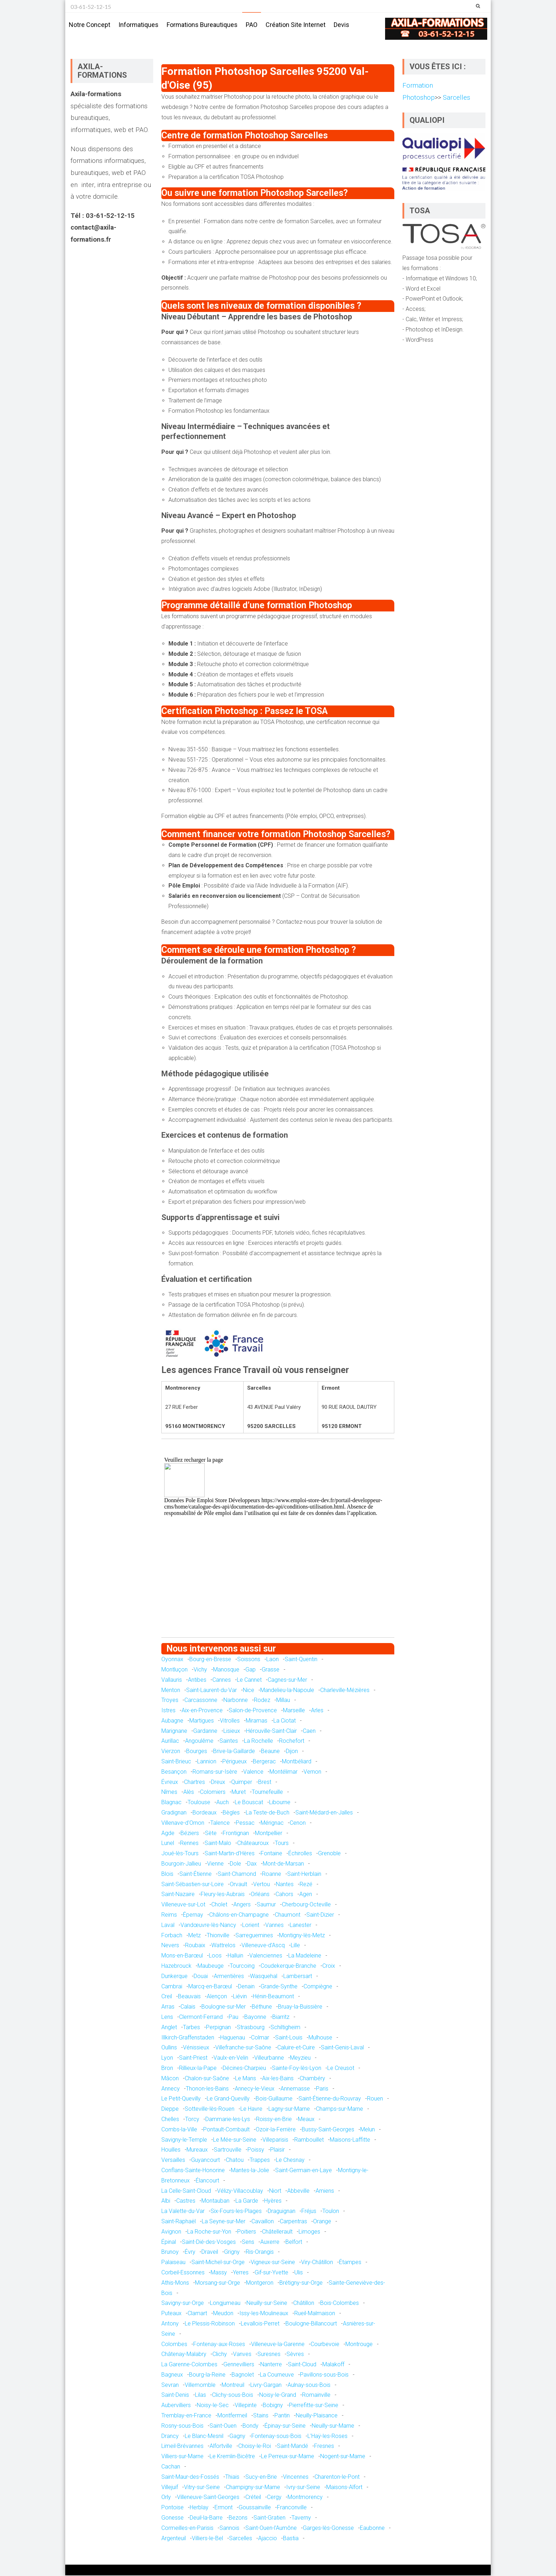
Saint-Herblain (304, 1874)
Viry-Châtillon (317, 2262)
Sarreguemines (254, 1936)
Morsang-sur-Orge (217, 2283)
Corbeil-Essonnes (183, 2273)
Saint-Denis (175, 2395)
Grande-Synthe (279, 1987)
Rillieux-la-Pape (198, 2068)
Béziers (189, 1833)
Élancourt (207, 2181)
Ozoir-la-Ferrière (276, 2130)
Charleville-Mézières (344, 1690)
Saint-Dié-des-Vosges (209, 2242)
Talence (220, 1823)
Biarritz (280, 2017)
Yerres (241, 2273)
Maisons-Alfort (344, 2487)
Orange (322, 2222)
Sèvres (295, 2354)
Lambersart (297, 1976)
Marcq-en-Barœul (210, 1987)
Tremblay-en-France (186, 2416)
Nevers (170, 1946)
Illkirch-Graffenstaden (187, 2038)
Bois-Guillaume (274, 2099)
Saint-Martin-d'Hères (230, 1854)
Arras (167, 2007)
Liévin (240, 1997)
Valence (253, 1772)
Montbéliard (296, 1762)
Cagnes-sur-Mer (287, 1680)
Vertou (261, 1885)
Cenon (298, 1823)
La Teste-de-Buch (267, 1813)
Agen (305, 1894)
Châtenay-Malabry (183, 2354)
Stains (260, 2416)
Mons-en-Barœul (182, 1956)
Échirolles (300, 1854)
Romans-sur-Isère (215, 1772)
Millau (283, 1700)
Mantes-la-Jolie (250, 2171)
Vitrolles (230, 1721)
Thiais (232, 2477)
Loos (215, 1956)
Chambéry (312, 2079)
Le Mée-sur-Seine (234, 2140)
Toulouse (199, 1803)
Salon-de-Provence (253, 1711)
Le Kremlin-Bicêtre (232, 2457)
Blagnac (171, 1803)
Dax (252, 1864)
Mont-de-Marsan (283, 1864)
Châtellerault (277, 2232)
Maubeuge (211, 1966)
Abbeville (298, 2191)
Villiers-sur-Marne (182, 2457)
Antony (170, 2324)
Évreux (169, 1782)
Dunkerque (174, 1976)
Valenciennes (265, 1956)
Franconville (292, 2508)
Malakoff (333, 2365)
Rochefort (291, 1741)
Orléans (260, 1894)
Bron (167, 2068)
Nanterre (271, 2365)
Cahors (284, 1894)
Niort (275, 2191)
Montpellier (268, 1833)
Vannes (274, 1925)
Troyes (169, 1700)
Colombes (174, 2344)
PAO (251, 24)
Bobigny (273, 2405)
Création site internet (296, 24)
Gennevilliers (238, 2365)
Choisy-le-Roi (254, 2446)
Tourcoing (242, 1966)
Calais (187, 2007)
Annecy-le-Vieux (254, 2089)
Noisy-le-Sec (213, 2405)
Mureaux (197, 2150)
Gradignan (174, 1813)
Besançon (174, 1772)
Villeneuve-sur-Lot (183, 1905)
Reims (169, 1915)
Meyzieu (300, 2058)
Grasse (270, 1670)
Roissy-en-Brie (274, 2119)
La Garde (246, 2201)
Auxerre (269, 2242)
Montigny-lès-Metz (302, 1936)
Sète (211, 1833)
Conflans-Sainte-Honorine (193, 2171)
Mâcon (170, 2079)
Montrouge (359, 2344)
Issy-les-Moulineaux (263, 2314)
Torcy (192, 2119)
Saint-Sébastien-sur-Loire (192, 1885)
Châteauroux (253, 1843)
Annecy (170, 2089)
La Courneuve (277, 2375)
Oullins (169, 2048)
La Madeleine (304, 1956)
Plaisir (277, 2150)
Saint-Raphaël (178, 2222)
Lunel (167, 1843)
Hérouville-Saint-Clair (271, 1731)
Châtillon (303, 2303)
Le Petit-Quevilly (181, 2099)
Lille (295, 1946)
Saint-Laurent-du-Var (211, 1690)
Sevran (170, 2385)
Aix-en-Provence (202, 1711)
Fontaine (271, 1854)
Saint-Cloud (302, 2365)
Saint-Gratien (269, 2518)
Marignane (174, 1731)
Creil (166, 1997)
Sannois (229, 2528)
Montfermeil (232, 2416)
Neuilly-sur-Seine (266, 2303)
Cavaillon (262, 2222)
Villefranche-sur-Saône (243, 2048)
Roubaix (195, 1946)
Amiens (325, 2191)
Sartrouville (227, 2150)
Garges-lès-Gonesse (328, 2528)
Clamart (197, 2314)
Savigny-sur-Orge (182, 2303)
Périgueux (234, 1762)
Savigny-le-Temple (184, 2140)
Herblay (199, 2508)
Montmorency (305, 2497)
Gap (250, 1670)
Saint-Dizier (320, 1915)
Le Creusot (340, 2068)
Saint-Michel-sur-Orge (218, 2262)
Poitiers (246, 2232)
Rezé (306, 1885)
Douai (201, 1976)
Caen (309, 1731)
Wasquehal (263, 1976)
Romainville (316, 2395)
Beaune (270, 1751)
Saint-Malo (218, 1843)
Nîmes (169, 1792)
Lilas (200, 2395)
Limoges (309, 2232)
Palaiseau (173, 2262)
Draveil (209, 2252)
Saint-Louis (288, 2038)
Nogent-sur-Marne (342, 2457)
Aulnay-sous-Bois (309, 2385)
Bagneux (172, 2375)
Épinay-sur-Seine (285, 2426)
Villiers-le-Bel (207, 2539)
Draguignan (281, 2211)
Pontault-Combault (226, 2130)
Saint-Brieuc (176, 1762)
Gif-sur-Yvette (271, 2273)
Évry (190, 2252)
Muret (239, 1792)
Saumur (266, 1905)
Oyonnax (172, 1660)
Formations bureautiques (202, 24)
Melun (367, 2130)
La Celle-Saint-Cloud (186, 2191)
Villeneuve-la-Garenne (278, 2344)
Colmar (260, 2038)
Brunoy (170, 2252)
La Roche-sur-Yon (209, 2232)
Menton (170, 1690)
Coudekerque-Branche (288, 1966)
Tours (282, 1843)
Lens (167, 2017)
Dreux (218, 1782)
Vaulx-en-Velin (230, 2058)
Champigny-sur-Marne (253, 2487)
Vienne (215, 1864)
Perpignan (218, 2028)
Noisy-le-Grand (277, 2395)
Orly (166, 2497)
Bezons (238, 2518)
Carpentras (293, 2222)
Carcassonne (200, 1700)
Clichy (219, 2354)
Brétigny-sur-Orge (301, 2283)
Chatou (235, 2160)
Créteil (253, 2497)
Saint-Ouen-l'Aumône (271, 2528)
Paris (322, 2089)
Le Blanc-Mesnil (204, 2436)
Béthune (262, 2007)
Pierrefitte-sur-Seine (313, 2405)
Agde (167, 1833)
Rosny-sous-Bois (182, 2426)
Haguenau (232, 2038)
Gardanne (205, 1731)
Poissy (256, 2150)
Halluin (235, 1956)
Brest (264, 1782)
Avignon (171, 2232)
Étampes (350, 2262)
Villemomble (200, 2385)
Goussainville (255, 2508)
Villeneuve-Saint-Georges (208, 2497)
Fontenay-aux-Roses (219, 2344)
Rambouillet (309, 2140)
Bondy (250, 2426)
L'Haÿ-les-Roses (327, 2436)
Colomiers (213, 1792)
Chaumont (287, 1915)
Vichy (200, 1670)
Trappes (260, 2160)
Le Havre (251, 2109)
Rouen (375, 2099)
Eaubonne (372, 2528)
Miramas (256, 1721)
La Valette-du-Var (183, 2211)
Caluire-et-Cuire (296, 2048)
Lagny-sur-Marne (289, 2109)
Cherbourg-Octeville (306, 1905)
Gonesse (172, 2518)
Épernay (193, 1915)
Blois (167, 1874)
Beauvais (189, 1997)
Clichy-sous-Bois (232, 2395)
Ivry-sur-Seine (303, 2487)
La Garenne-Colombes (189, 2365)
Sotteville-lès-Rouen (209, 2109)
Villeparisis (275, 2140)
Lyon (167, 2058)
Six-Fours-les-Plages (236, 2211)
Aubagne (172, 1721)
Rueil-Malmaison (314, 2314)
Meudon (223, 2314)
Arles (317, 1711)
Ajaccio (267, 2539)
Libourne (279, 1803)
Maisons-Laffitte (350, 2140)
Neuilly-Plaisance (317, 2416)
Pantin (282, 2416)
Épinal (168, 2242)
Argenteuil (173, 2539)
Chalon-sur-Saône (207, 2079)
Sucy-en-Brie (261, 2477)
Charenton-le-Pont (337, 2477)
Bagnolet (243, 2375)
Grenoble (329, 1854)
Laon (272, 1660)
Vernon (312, 1772)
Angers (242, 1905)
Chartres (194, 1782)
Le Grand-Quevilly (228, 2099)
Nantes (285, 1885)
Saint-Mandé (292, 2446)
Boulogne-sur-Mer (223, 2007)
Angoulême (199, 1741)
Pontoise (172, 2508)
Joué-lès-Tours (180, 1854)
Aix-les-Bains (278, 2079)
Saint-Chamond (237, 1874)
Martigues (201, 1721)
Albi (165, 2201)
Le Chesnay (290, 2160)
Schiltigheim (285, 2028)
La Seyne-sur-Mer (223, 2222)
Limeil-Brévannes (182, 2446)
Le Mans (245, 2079)
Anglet (169, 2028)
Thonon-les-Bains (207, 2089)
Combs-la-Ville (179, 2130)
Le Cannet (249, 1680)
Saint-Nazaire (178, 1894)
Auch (222, 1803)
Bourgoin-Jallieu (181, 1864)
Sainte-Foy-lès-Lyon (296, 2068)
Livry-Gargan (266, 2385)
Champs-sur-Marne (339, 2109)
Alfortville (221, 2446)
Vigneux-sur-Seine (273, 2262)
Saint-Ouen (223, 2426)
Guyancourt (205, 2160)
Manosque (226, 1670)
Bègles (231, 1813)
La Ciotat (284, 1721)
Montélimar (283, 1772)
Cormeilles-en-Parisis (187, 2528)
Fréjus (308, 2211)
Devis (341, 24)
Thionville (218, 1936)
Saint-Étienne (195, 1874)
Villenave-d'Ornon (182, 1823)
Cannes (221, 1680)
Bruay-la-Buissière (300, 2007)
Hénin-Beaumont (273, 1997)
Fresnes (324, 2446)
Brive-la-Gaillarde (234, 1751)
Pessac (245, 1823)
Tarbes (191, 2028)
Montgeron (259, 2283)
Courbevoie (325, 2344)
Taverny (301, 2518)
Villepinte (246, 2405)
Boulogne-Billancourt (311, 2324)
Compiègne (318, 1987)
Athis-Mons (175, 2283)
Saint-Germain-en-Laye (303, 2171)
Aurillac (170, 1741)
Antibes (197, 1680)
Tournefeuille (267, 1792)
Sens (248, 2242)
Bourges (196, 1751)
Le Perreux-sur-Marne (287, 2457)
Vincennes (295, 2477)
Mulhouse (320, 2038)
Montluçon (174, 1670)
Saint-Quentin (301, 1660)
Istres (168, 1711)
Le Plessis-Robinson (210, 2324)
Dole (235, 1864)
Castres (185, 2201)
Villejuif (169, 2487)
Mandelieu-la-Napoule (287, 1690)
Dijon (292, 1751)
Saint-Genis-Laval (342, 2048)
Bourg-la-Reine (207, 2375)
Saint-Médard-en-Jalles (324, 1813)
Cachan (170, 2467)
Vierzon (170, 1751)
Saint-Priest (193, 2058)
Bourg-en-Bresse (210, 1660)
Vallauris (171, 1680)
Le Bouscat (249, 1803)
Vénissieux (196, 2048)
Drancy (170, 2436)
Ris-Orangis (260, 2252)
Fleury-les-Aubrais (223, 1894)
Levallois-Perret (260, 2324)
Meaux (306, 2119)
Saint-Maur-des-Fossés (190, 2477)
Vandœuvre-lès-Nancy (208, 1925)
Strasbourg (251, 2028)
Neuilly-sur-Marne (333, 2426)
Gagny (237, 2436)
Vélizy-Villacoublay (240, 2191)
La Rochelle (258, 1741)
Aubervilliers (176, 2405)
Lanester (300, 1925)
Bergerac (264, 1762)
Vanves (242, 2354)
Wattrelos (223, 1946)
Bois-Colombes (339, 2303)
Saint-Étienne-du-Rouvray (330, 2099)
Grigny (232, 2252)
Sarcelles (240, 2539)
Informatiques (138, 24)
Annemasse (295, 2089)
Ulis (298, 2273)
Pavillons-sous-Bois (324, 2375)
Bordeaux (205, 1813)
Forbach (171, 1936)
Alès (188, 1792)
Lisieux (231, 1731)
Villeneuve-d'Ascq (263, 1946)
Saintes (228, 1741)
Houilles (170, 2150)
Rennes (189, 1843)
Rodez (262, 1700)
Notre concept (89, 24)
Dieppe (170, 2109)
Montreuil (233, 2385)
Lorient (250, 1925)
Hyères (273, 2201)
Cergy (274, 2497)
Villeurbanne (269, 2058)
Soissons (248, 1660)
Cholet (219, 1905)
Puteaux (171, 2314)
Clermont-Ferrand (201, 2017)
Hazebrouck (176, 1966)
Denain (246, 1987)
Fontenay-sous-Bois (276, 2436)
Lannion (206, 1762)
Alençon (217, 1997)
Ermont (224, 2508)
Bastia (291, 2539)
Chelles (170, 2119)
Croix (328, 1966)
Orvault (238, 1885)
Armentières (229, 1976)
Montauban (215, 2201)
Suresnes (268, 2354)
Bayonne (255, 2017)
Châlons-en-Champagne (239, 1915)
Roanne (271, 1874)
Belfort (293, 2242)
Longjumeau (225, 2303)
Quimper (241, 1782)
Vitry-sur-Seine (202, 2487)
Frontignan (236, 1833)
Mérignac (272, 1823)
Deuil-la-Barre (206, 2518)
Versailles (173, 2160)
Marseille (294, 1711)
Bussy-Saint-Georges (328, 2130)
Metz (194, 1936)
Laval (167, 1925)
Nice (248, 1690)
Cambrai (171, 1987)
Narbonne (235, 1700)
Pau (233, 2017)
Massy (219, 2273)
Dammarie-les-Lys (227, 2119)
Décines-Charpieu (244, 2068)
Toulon (330, 2211)
